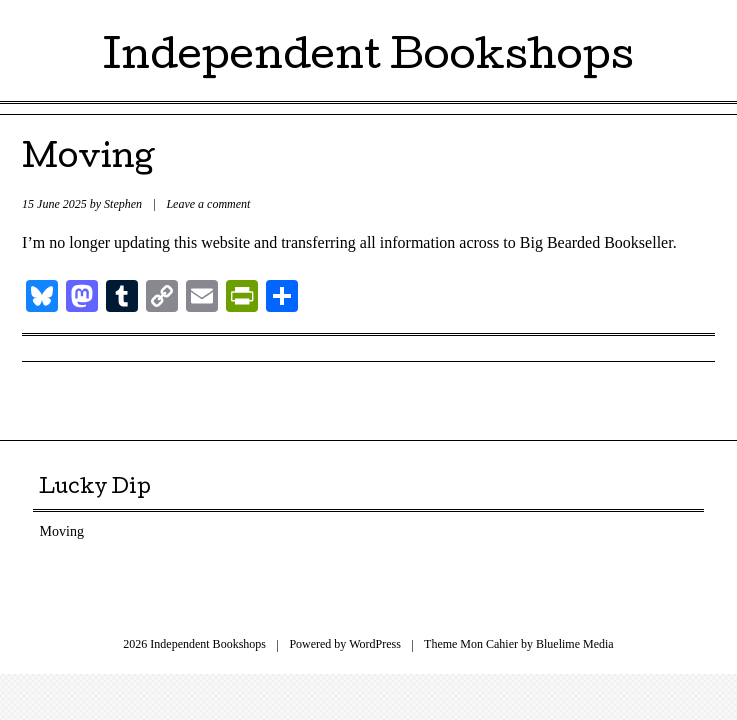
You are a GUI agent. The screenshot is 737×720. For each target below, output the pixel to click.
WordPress (375, 644)
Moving (88, 160)
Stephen (123, 204)
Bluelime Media (575, 644)
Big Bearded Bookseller (596, 242)
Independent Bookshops (368, 59)
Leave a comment (208, 204)
